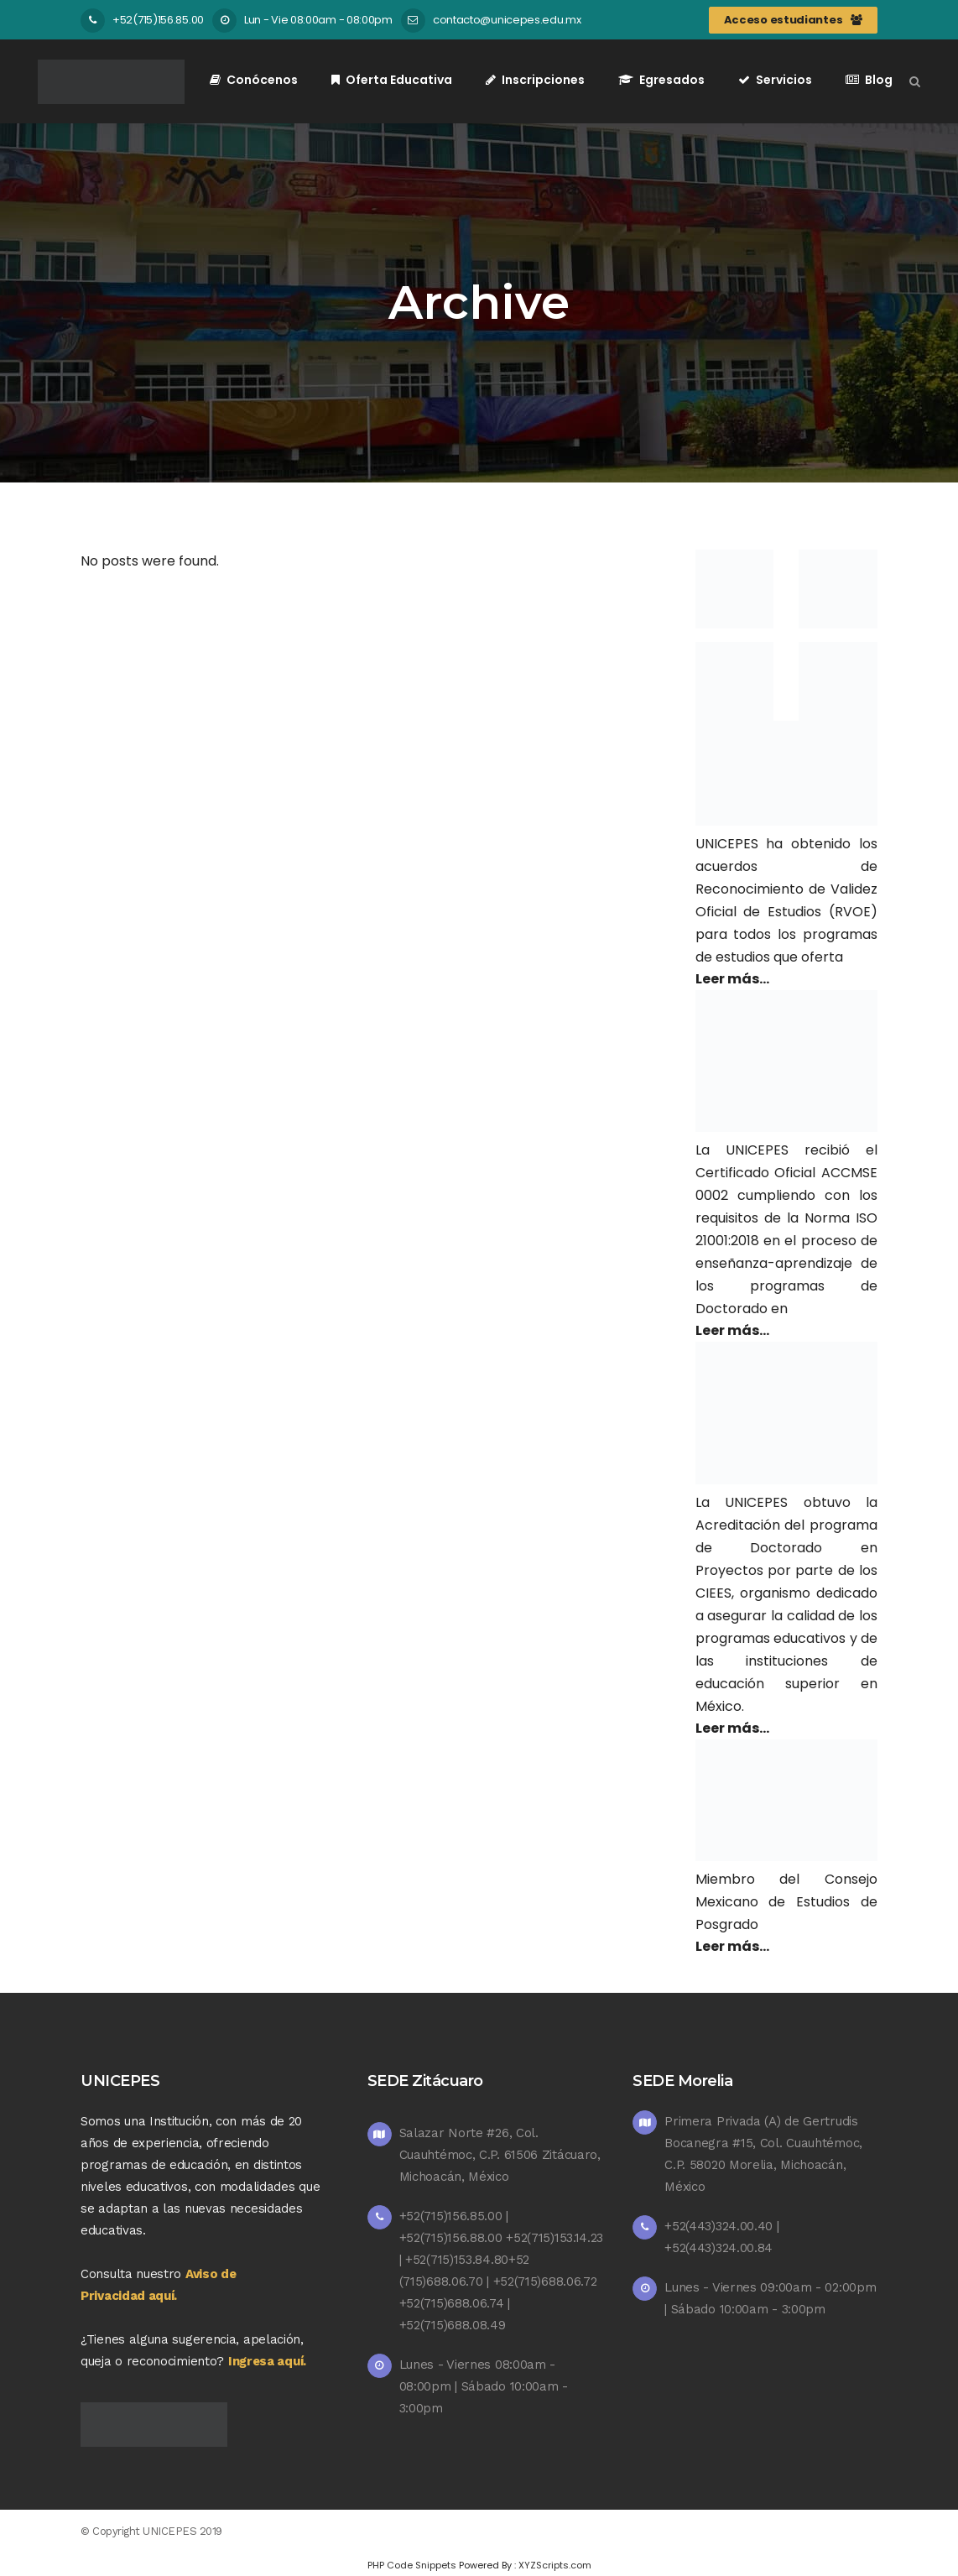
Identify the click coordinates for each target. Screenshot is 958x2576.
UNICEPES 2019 (182, 2531)
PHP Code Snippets (411, 2565)
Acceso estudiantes (793, 20)
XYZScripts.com (554, 2565)
